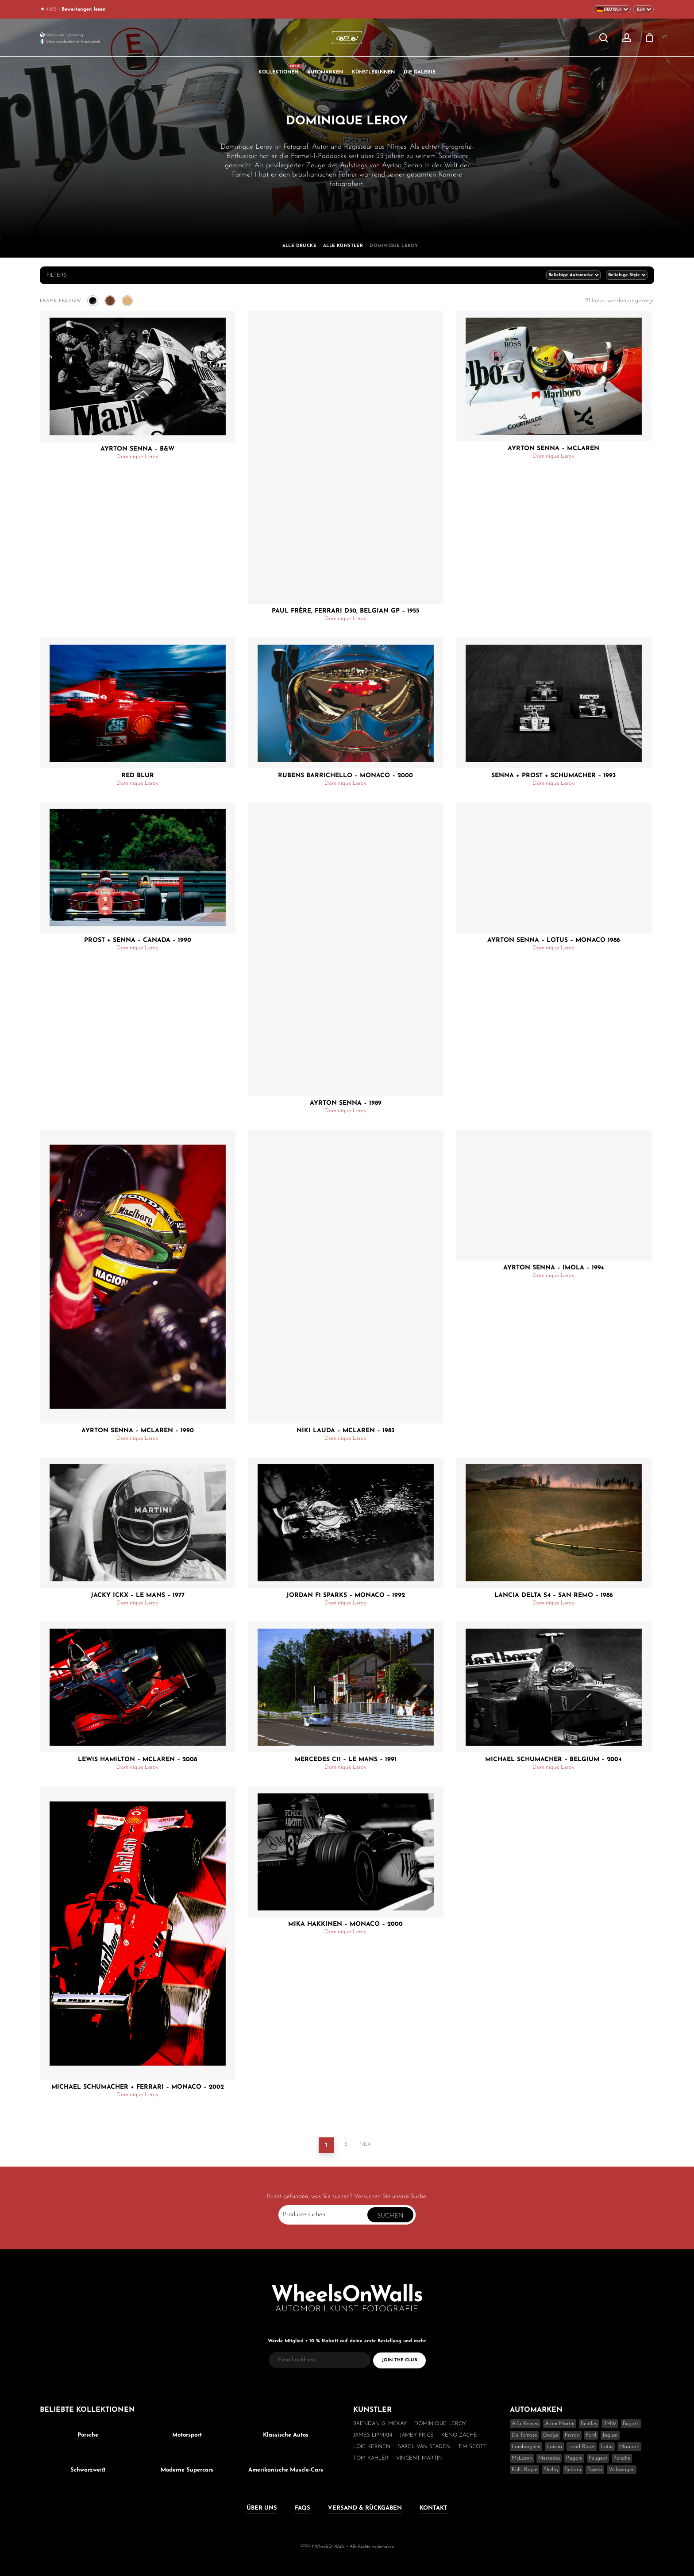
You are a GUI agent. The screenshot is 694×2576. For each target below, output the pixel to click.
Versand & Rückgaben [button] (365, 2508)
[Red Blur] (137, 703)
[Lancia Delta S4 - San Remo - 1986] (554, 1523)
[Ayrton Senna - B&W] (137, 376)
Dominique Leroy (137, 456)
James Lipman (372, 2435)
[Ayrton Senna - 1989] (345, 949)
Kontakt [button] (433, 2508)
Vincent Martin (419, 2458)
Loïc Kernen (371, 2446)
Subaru (573, 2469)
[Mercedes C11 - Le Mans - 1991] (345, 1687)
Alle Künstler (343, 245)
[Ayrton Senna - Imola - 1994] (554, 1195)
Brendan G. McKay (380, 2423)
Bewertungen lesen (84, 9)
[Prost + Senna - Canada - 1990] (137, 867)
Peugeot (598, 2458)
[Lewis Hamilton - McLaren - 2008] (137, 1687)
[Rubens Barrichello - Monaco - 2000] (345, 703)
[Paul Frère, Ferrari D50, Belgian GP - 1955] (345, 457)
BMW (610, 2423)
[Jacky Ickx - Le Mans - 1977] (137, 1523)
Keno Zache (459, 2435)
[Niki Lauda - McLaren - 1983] (345, 1276)
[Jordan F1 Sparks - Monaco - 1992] (345, 1523)
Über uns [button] (262, 2508)
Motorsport (187, 2435)
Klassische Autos (285, 2435)
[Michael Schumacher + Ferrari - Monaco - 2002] (137, 1933)
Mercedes (549, 2458)
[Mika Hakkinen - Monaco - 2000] (345, 1852)
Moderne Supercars (187, 2470)
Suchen (390, 2216)
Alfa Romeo (525, 2423)
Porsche (87, 2435)
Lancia (554, 2446)
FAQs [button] (302, 2508)
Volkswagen (622, 2469)
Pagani (574, 2458)
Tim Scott (472, 2446)
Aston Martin (559, 2423)
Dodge (551, 2435)
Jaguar (610, 2435)
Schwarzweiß (87, 2470)
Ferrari (572, 2435)
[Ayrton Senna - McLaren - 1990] (137, 1276)
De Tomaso (524, 2435)
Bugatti (631, 2423)
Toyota (594, 2469)
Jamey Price (417, 2435)
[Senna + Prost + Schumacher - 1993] (554, 703)
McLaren (522, 2458)
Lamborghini (526, 2446)
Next (366, 2144)
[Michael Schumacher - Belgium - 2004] (554, 1687)
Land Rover (581, 2446)
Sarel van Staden (424, 2446)
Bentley (589, 2423)
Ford (591, 2435)
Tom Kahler (371, 2458)
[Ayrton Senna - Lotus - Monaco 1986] (554, 867)
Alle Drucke (299, 245)
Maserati (629, 2446)
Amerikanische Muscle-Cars (285, 2470)
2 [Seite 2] (345, 2144)
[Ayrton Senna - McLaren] (554, 376)
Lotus (607, 2446)
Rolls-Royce (524, 2469)
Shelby (551, 2469)
